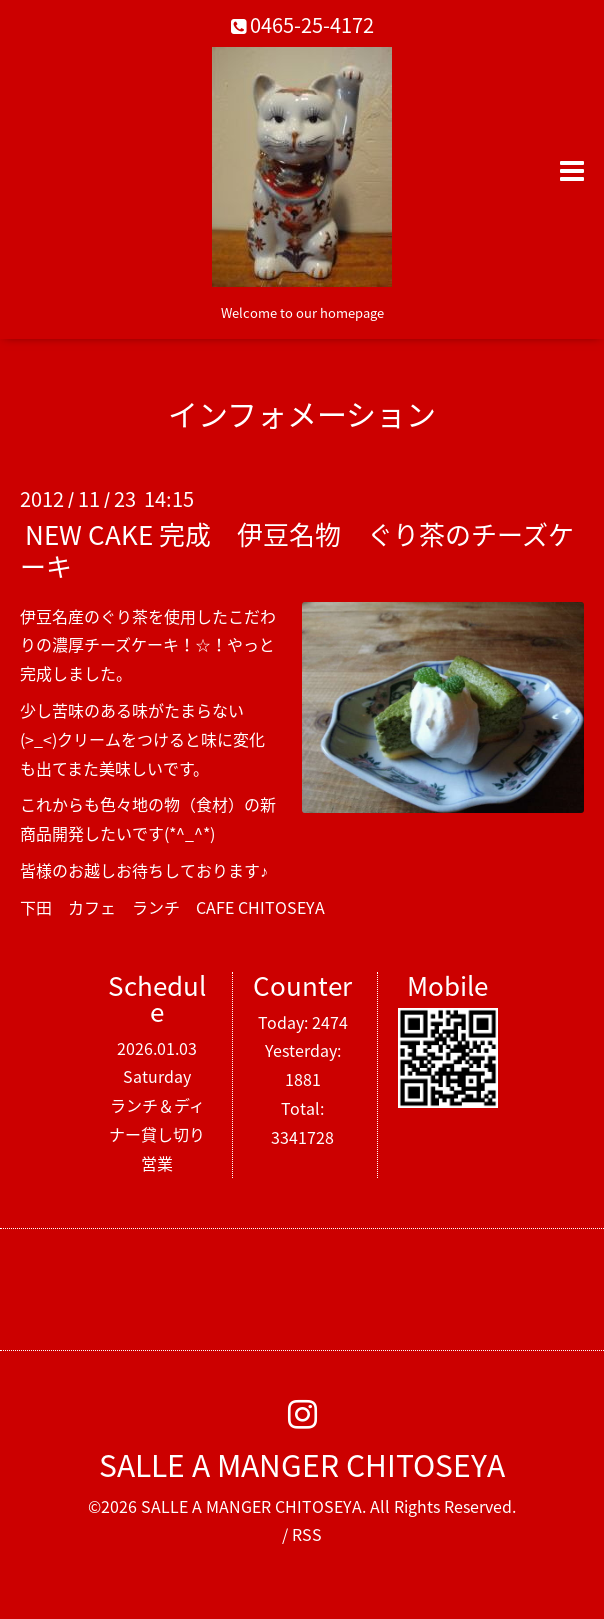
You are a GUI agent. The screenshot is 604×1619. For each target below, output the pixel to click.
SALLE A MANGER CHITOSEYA (302, 1464)
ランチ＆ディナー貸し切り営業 (157, 1134)
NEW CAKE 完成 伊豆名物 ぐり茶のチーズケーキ (297, 549)
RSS (307, 1534)
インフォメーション (302, 413)
